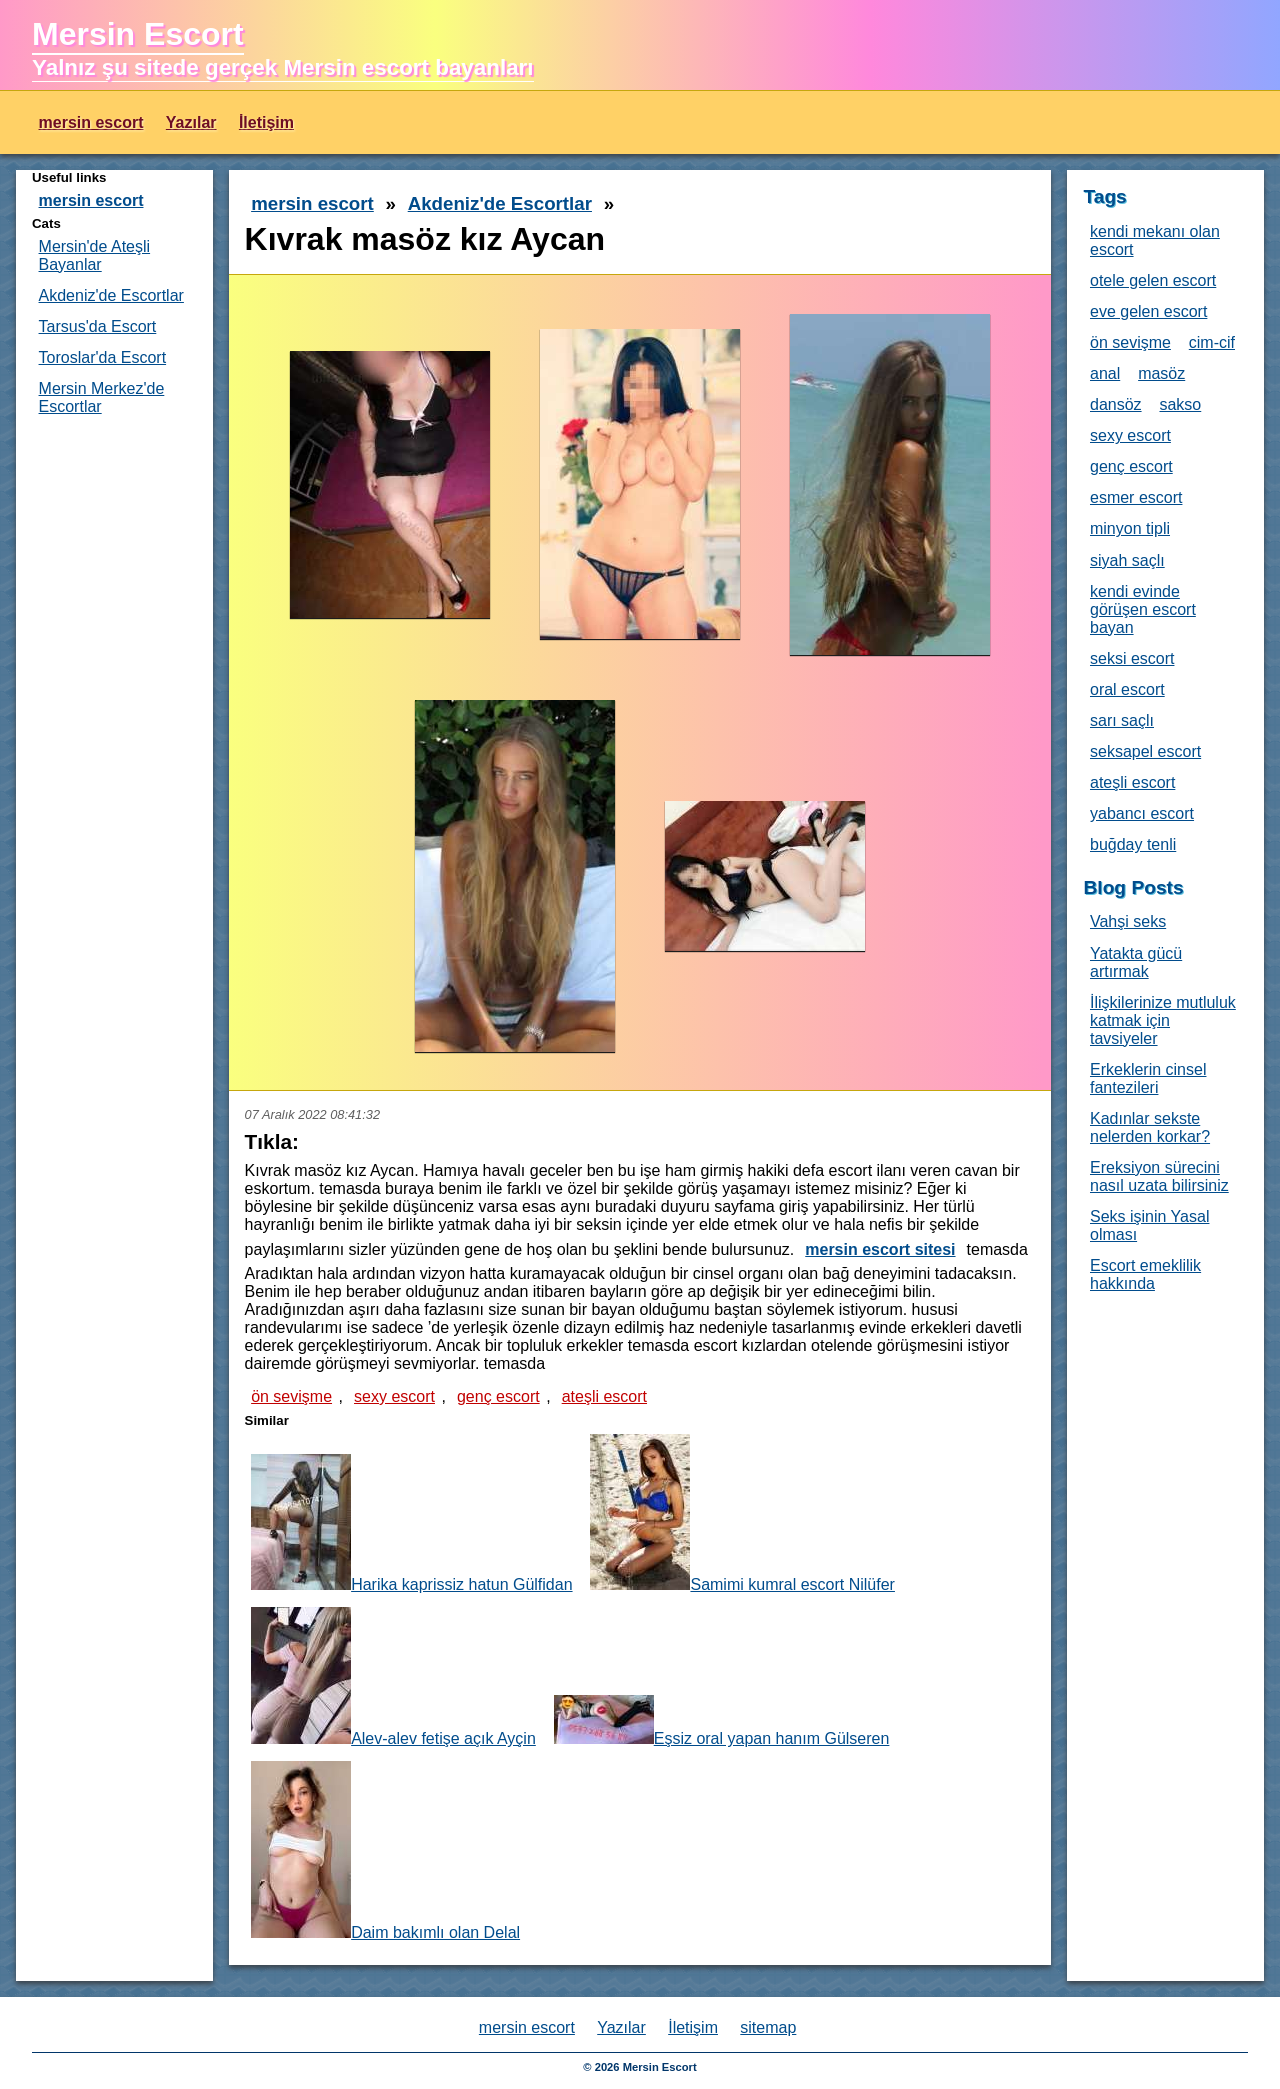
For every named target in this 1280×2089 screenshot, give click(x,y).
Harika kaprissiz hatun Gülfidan (411, 1523)
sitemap (768, 2027)
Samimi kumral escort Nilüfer (742, 1513)
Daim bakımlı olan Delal (385, 1851)
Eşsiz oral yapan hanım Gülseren (722, 1721)
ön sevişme (291, 1396)
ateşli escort (604, 1396)
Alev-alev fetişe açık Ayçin (393, 1677)
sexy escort (394, 1396)
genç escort (498, 1396)
